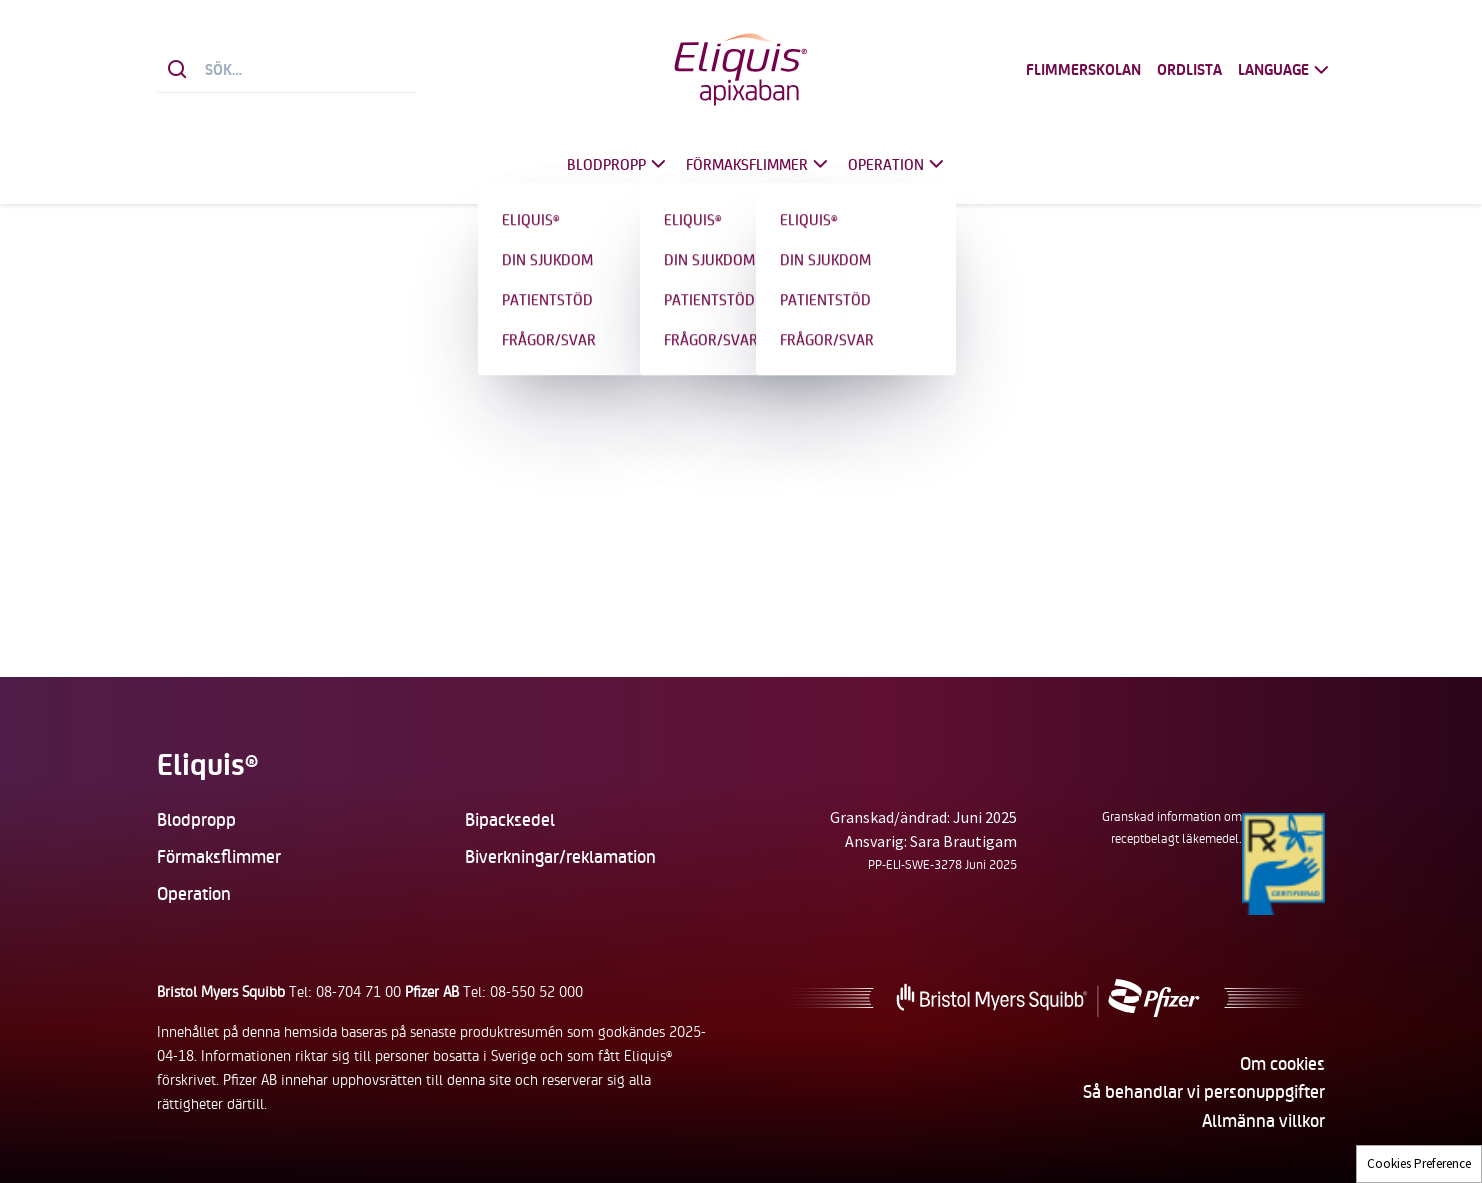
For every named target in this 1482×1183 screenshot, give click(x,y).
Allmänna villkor (1263, 1120)
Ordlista (1189, 70)
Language (1285, 70)
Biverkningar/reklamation (560, 856)
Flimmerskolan (1083, 70)
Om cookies (1282, 1063)
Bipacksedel (510, 819)
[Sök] (177, 70)
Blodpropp (618, 164)
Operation (898, 164)
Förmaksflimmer (759, 164)
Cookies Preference (1419, 1163)
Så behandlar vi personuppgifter (1204, 1091)
